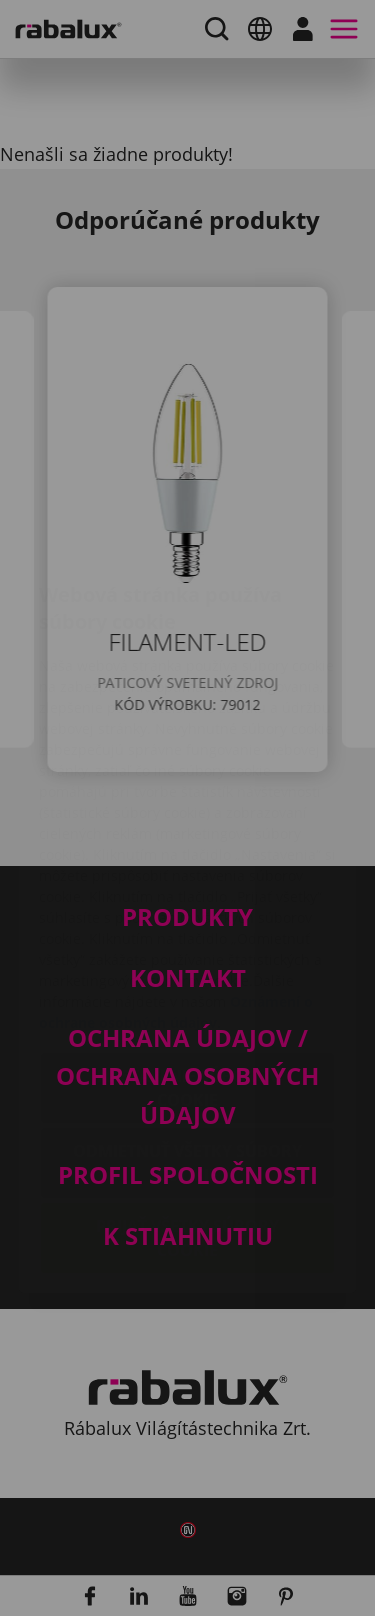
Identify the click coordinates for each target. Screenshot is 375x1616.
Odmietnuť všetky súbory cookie (187, 1044)
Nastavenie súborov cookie (188, 969)
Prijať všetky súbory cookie (187, 1119)
